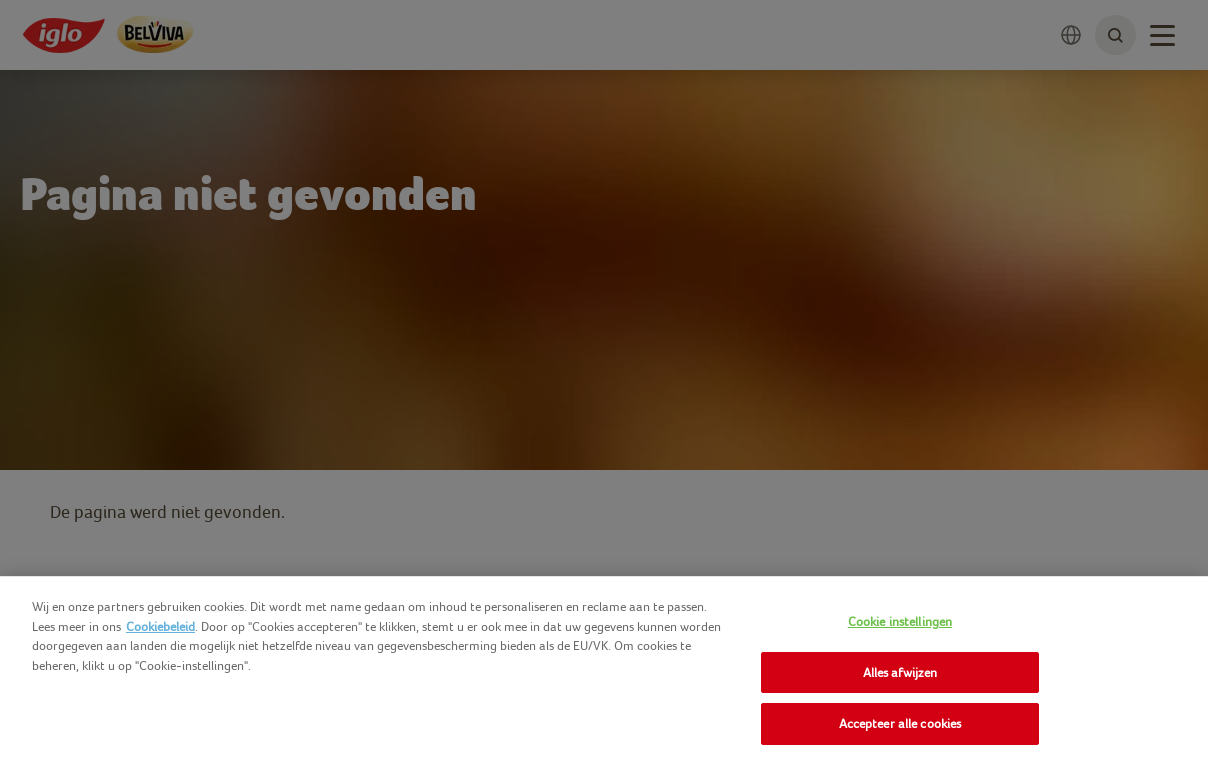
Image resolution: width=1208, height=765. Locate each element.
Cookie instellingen (900, 621)
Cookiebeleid (160, 626)
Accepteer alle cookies (900, 723)
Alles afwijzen (900, 672)
